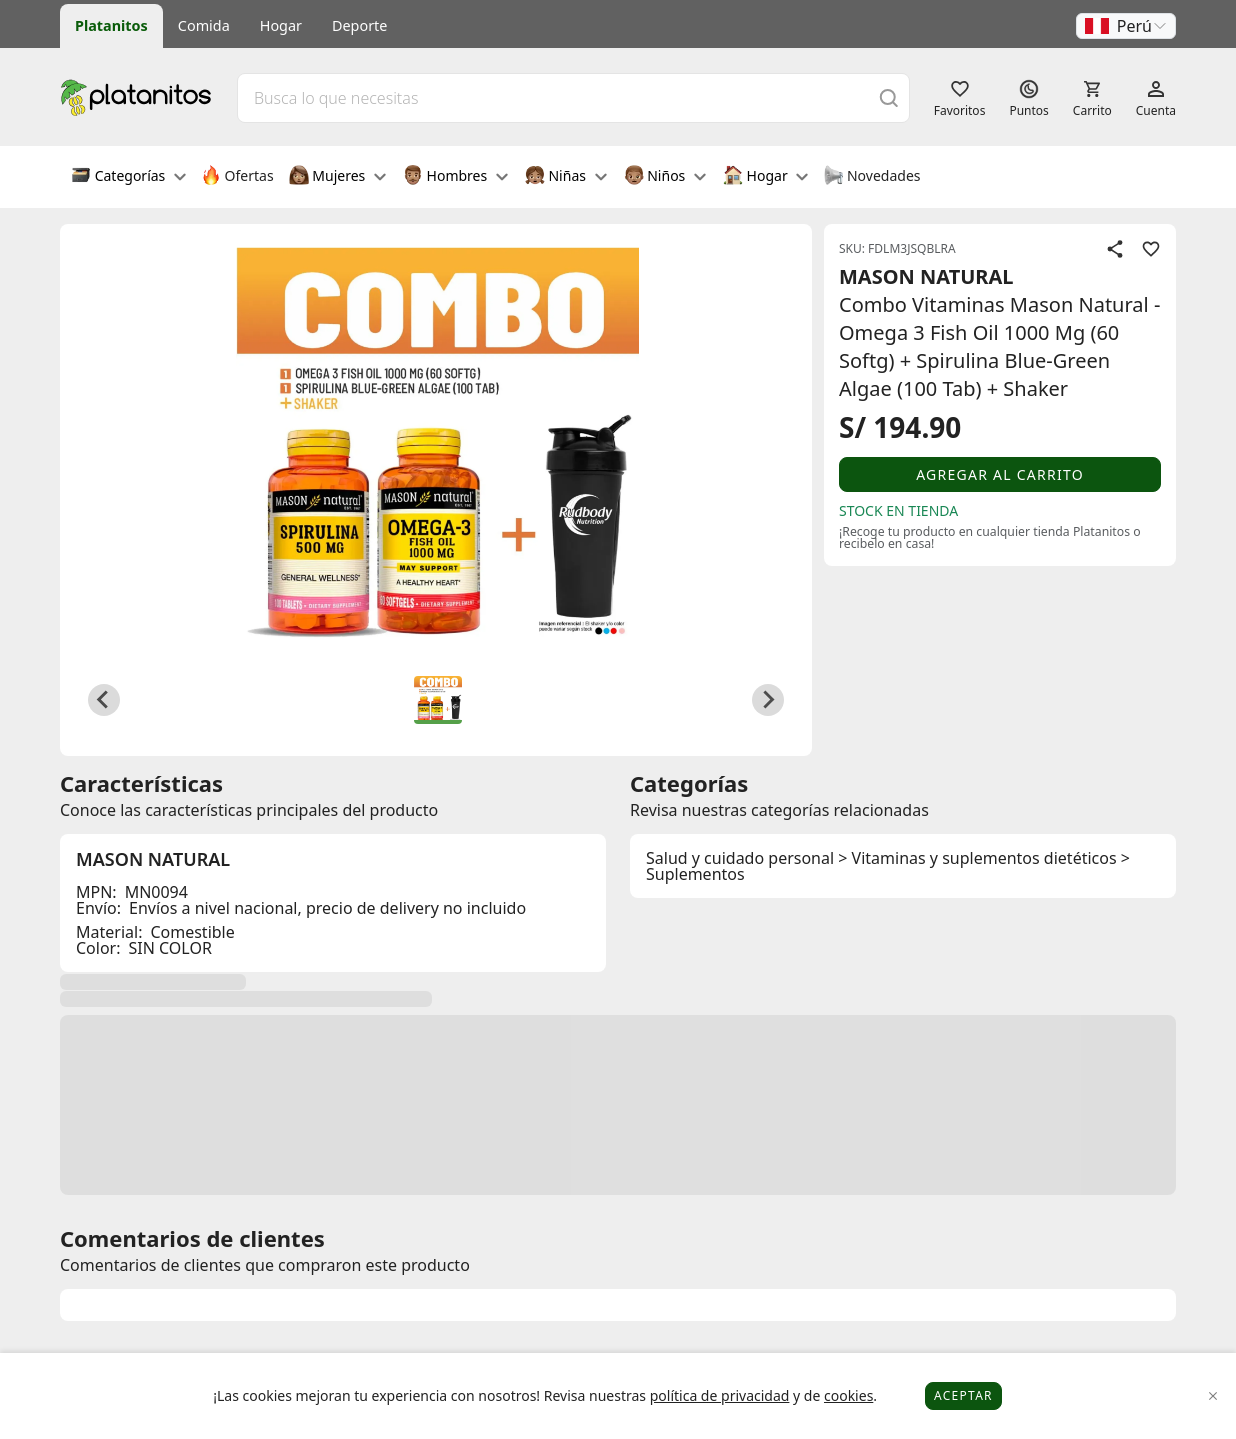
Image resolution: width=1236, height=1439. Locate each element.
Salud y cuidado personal (740, 858)
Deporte (359, 25)
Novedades (871, 177)
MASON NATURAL (926, 276)
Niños (665, 177)
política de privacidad (720, 1395)
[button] (1126, 26)
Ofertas (237, 177)
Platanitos (111, 25)
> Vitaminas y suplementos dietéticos (977, 858)
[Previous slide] (104, 700)
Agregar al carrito (1000, 474)
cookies (848, 1395)
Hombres (455, 177)
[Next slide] (768, 700)
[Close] (1213, 1396)
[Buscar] (889, 97)
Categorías (128, 177)
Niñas (566, 177)
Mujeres (337, 177)
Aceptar (963, 1395)
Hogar (281, 25)
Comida (204, 25)
